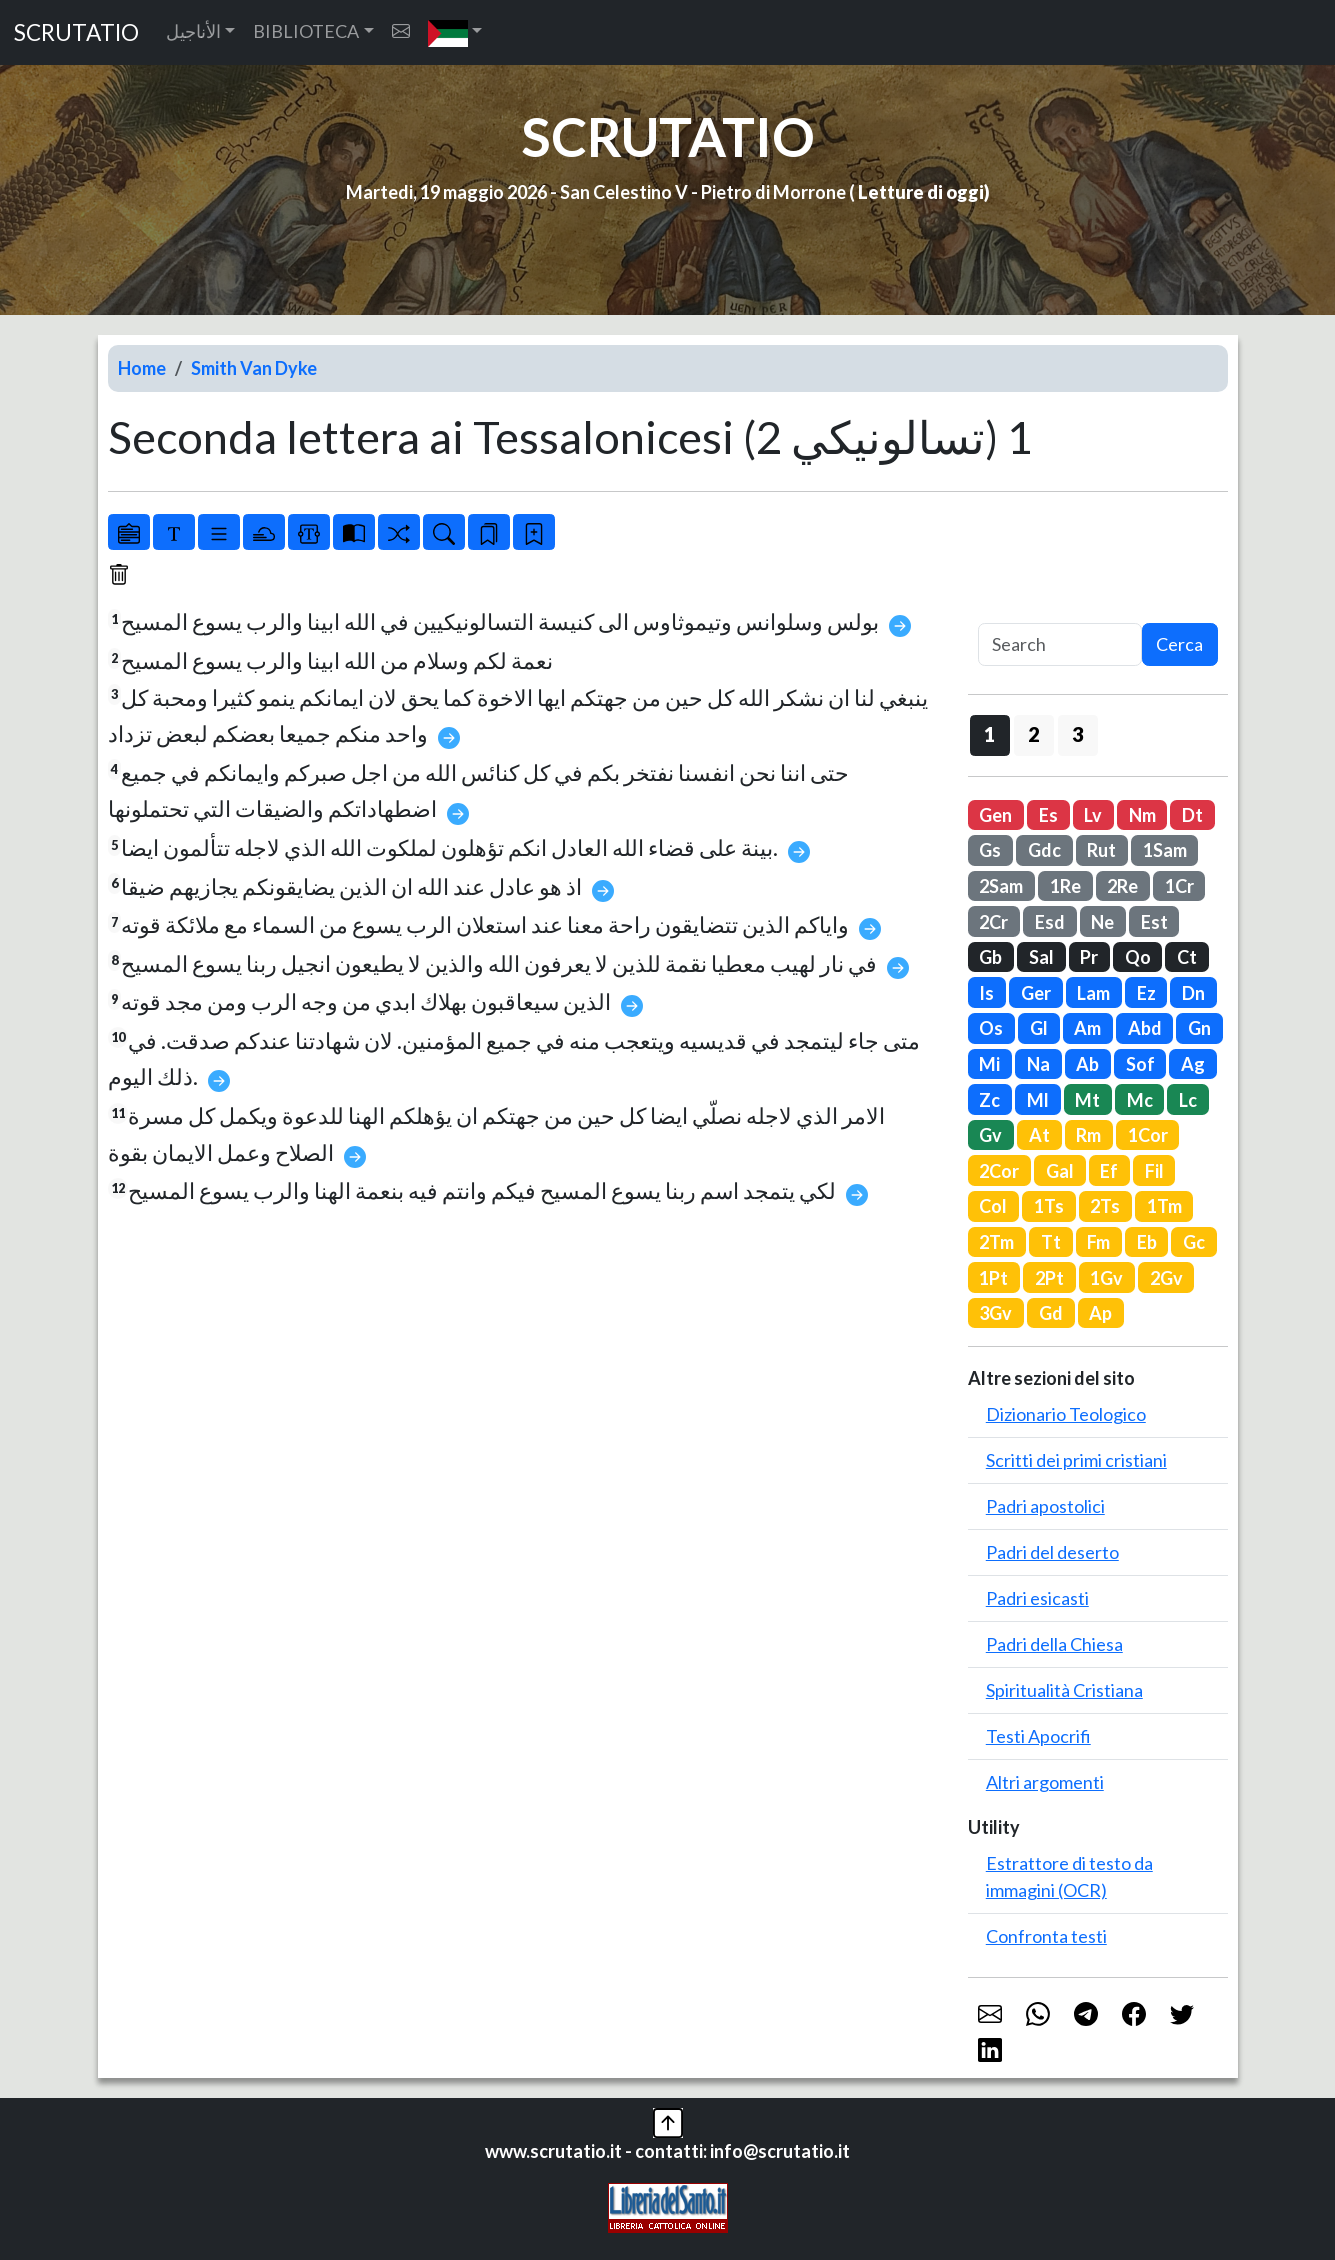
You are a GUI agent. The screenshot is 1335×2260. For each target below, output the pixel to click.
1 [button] (989, 734)
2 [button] (1033, 734)
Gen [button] (995, 815)
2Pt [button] (1049, 1278)
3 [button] (1077, 734)
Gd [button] (1051, 1313)
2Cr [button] (993, 922)
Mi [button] (989, 1064)
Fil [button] (1154, 1171)
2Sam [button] (1001, 886)
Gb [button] (990, 957)
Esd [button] (1050, 922)
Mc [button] (1140, 1100)
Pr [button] (1089, 957)
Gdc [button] (1044, 850)
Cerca (1179, 644)
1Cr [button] (1179, 886)
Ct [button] (1187, 957)
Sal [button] (1041, 957)
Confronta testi (1046, 1936)
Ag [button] (1193, 1064)
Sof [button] (1140, 1064)
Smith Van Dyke (254, 368)
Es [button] (1048, 815)
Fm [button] (1098, 1242)
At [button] (1039, 1135)
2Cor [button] (999, 1171)
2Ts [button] (1105, 1206)
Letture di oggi (921, 192)
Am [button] (1087, 1028)
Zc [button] (989, 1100)
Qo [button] (1138, 957)
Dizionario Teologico (1066, 1414)
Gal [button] (1060, 1171)
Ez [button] (1146, 993)
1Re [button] (1065, 886)
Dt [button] (1192, 815)
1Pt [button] (993, 1278)
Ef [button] (1109, 1171)
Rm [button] (1088, 1135)
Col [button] (993, 1206)
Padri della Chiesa (1054, 1644)
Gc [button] (1194, 1242)
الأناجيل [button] (193, 31)
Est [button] (1154, 922)
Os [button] (991, 1028)
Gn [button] (1199, 1028)
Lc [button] (1188, 1100)
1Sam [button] (1165, 850)
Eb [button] (1147, 1242)
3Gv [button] (995, 1313)
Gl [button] (1039, 1028)
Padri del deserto (1052, 1552)
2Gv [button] (1166, 1278)
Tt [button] (1051, 1242)
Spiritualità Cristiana (1064, 1690)
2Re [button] (1122, 886)
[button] (455, 32)
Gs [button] (990, 850)
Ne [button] (1102, 922)
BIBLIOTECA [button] (306, 31)
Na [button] (1038, 1064)
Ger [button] (1036, 993)
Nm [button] (1142, 815)
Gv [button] (990, 1135)
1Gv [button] (1106, 1278)
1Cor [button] (1148, 1135)
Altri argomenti (1045, 1782)
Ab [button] (1087, 1064)
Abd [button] (1145, 1028)
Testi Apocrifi (1038, 1736)
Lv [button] (1093, 815)
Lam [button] (1093, 993)
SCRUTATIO (76, 32)
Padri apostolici (1045, 1506)
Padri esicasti (1037, 1598)
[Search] (1060, 644)
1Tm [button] (1164, 1206)
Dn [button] (1193, 993)
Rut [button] (1101, 850)
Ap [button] (1100, 1313)
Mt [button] (1087, 1100)
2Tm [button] (996, 1242)
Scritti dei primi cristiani (1076, 1460)
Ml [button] (1038, 1100)
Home (142, 368)
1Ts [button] (1049, 1206)
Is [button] (986, 993)
